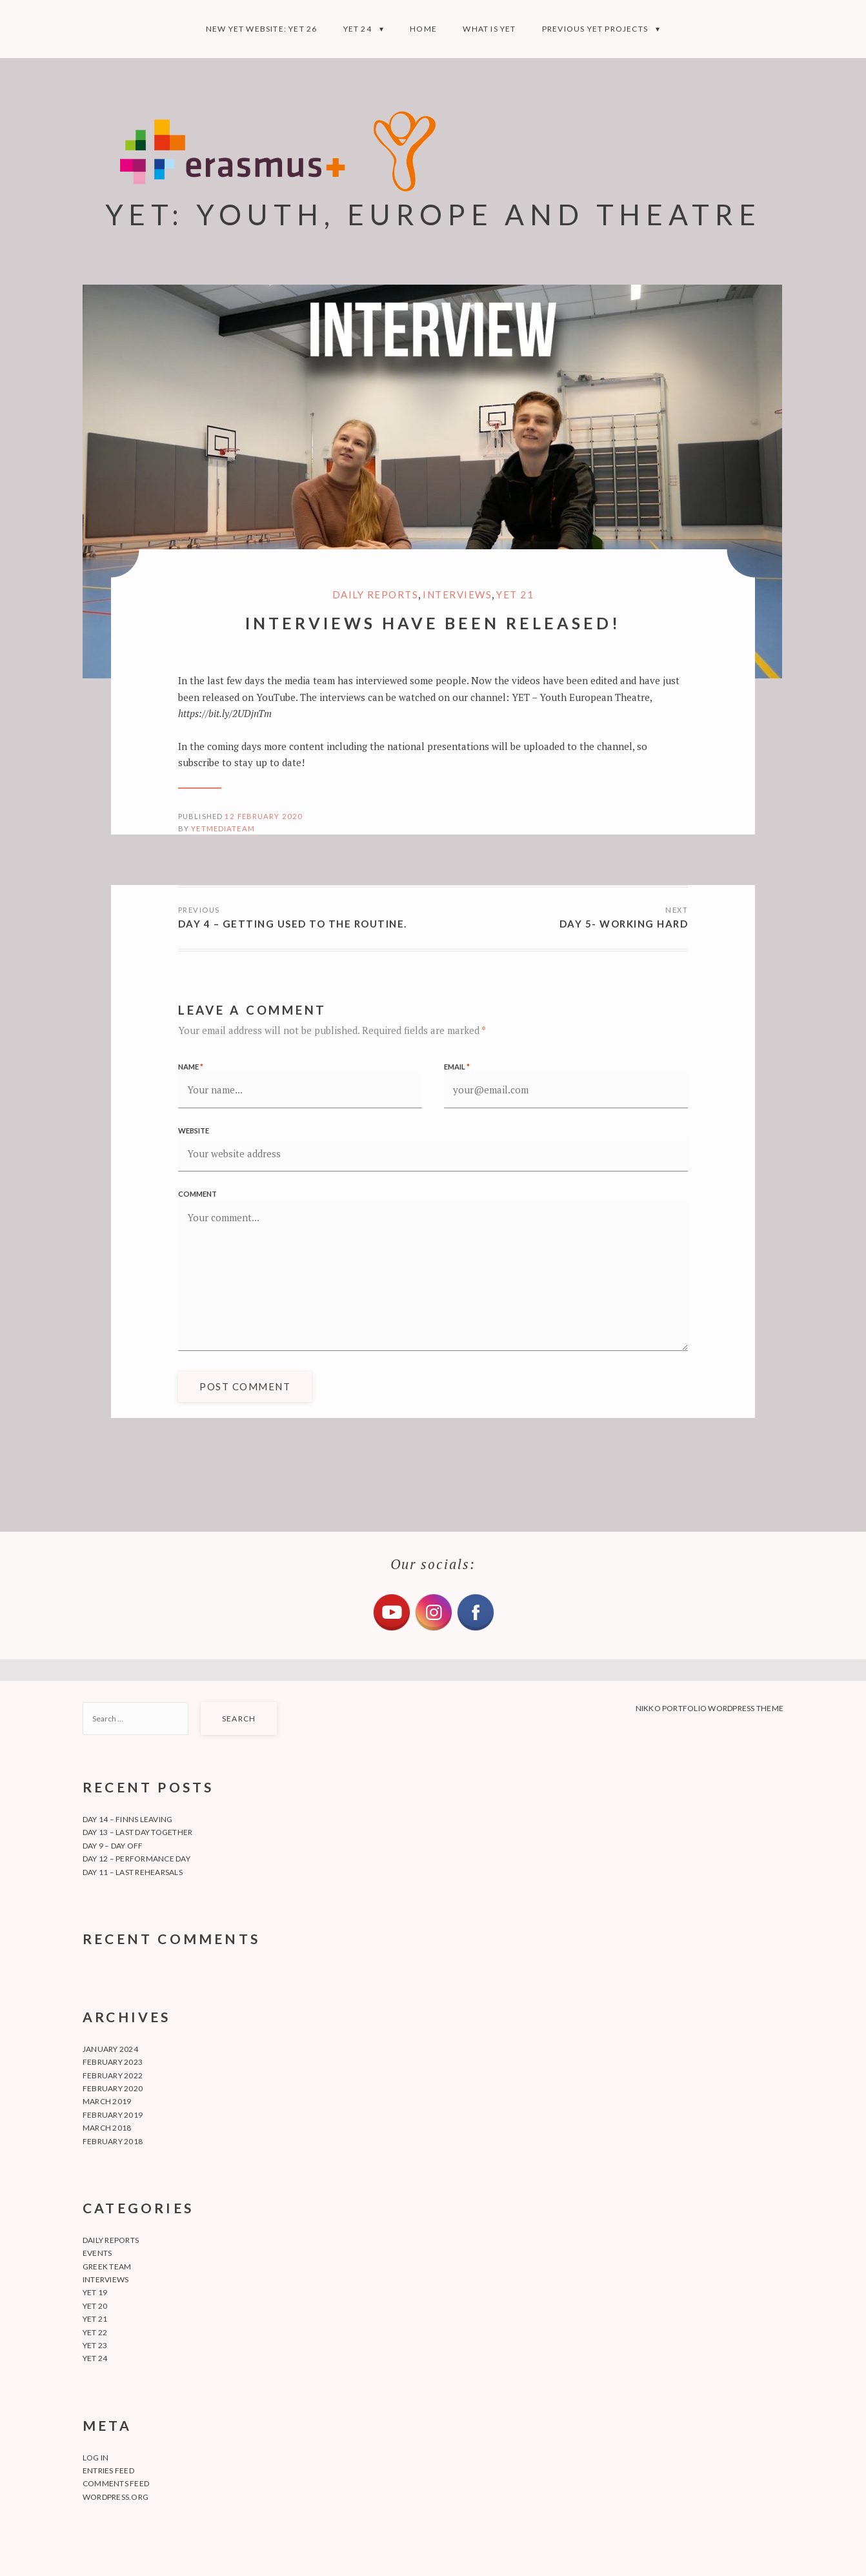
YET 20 (95, 2306)
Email (457, 1066)
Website (193, 1130)
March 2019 (107, 2101)
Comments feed (116, 2483)
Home (423, 29)
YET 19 (95, 2292)
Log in (95, 2457)
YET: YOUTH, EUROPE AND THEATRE (433, 214)
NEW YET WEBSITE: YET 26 (261, 29)
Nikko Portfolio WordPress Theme (709, 1708)
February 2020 (113, 2088)
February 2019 (113, 2115)
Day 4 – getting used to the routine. (292, 923)
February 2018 (113, 2141)
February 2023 (113, 2062)
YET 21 (515, 594)
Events (97, 2253)
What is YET (489, 29)
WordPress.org (115, 2497)
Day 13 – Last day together (137, 1832)
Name (190, 1066)
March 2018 (107, 2128)
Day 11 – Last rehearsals (133, 1872)
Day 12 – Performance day (136, 1858)
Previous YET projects (595, 29)
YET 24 (357, 29)
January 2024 (110, 2049)
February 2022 (113, 2075)
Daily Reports (375, 594)
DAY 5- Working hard (624, 923)
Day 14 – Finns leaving (127, 1819)
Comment (197, 1194)
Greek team (107, 2266)
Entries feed (108, 2470)
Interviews (457, 594)
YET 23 (95, 2345)
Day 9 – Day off (113, 1846)
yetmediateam (223, 828)
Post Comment (244, 1386)
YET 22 (95, 2332)
